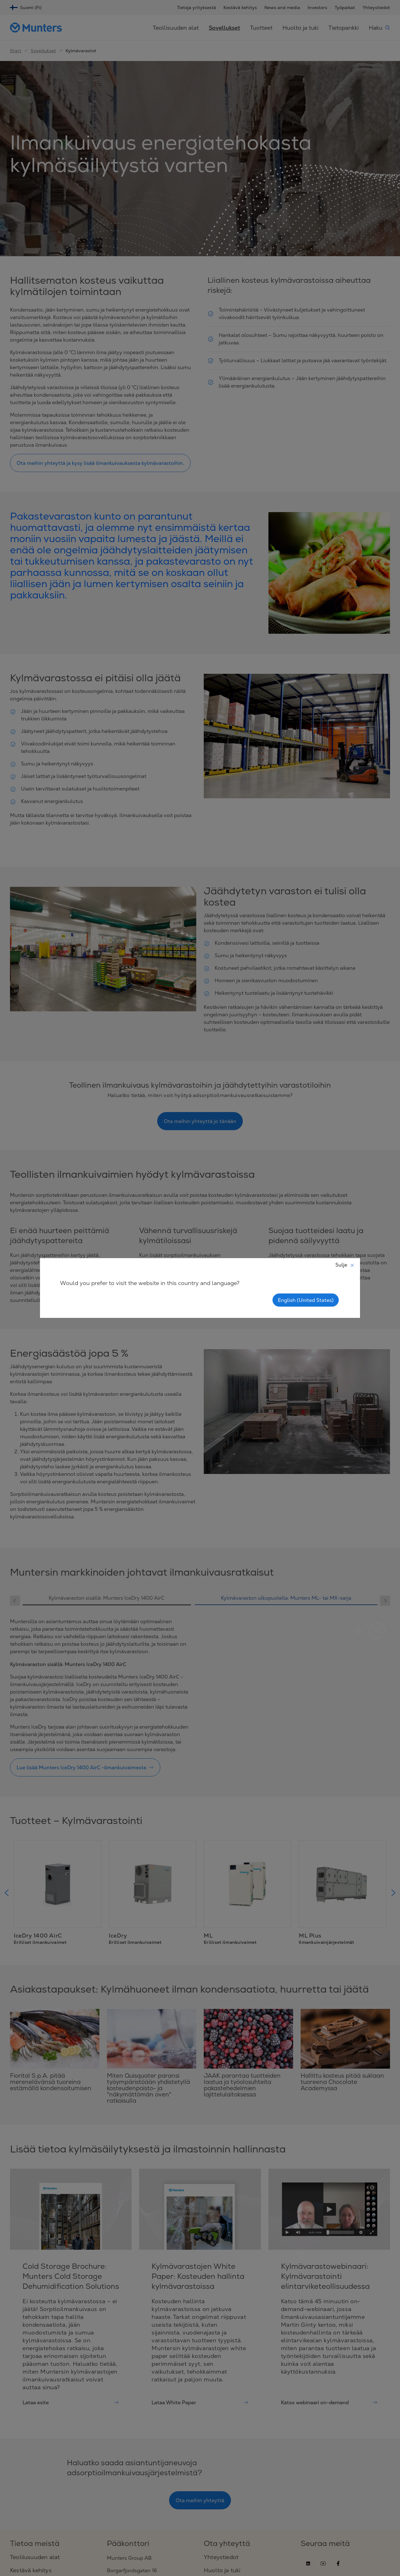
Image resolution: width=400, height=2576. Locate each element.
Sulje (345, 1265)
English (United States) (305, 1300)
